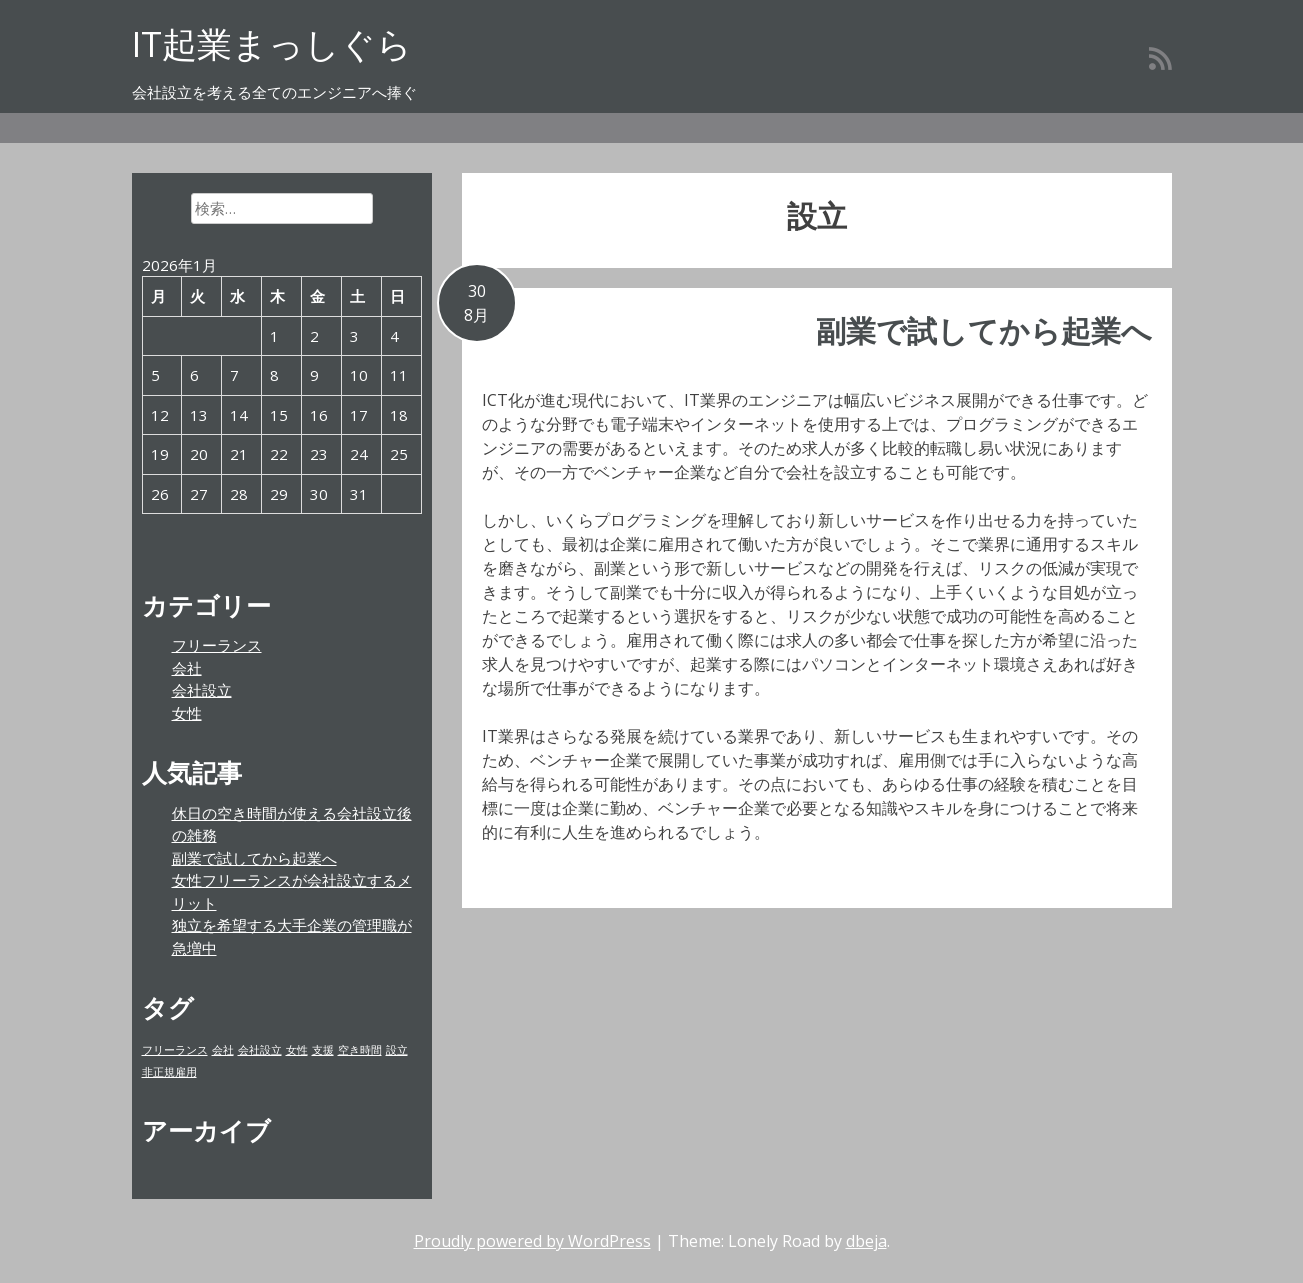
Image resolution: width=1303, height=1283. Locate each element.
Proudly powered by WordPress (532, 1241)
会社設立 (202, 690)
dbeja (866, 1241)
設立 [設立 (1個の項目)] (397, 1050)
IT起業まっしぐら (272, 43)
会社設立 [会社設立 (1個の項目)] (260, 1050)
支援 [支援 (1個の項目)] (323, 1050)
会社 (187, 668)
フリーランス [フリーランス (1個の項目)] (175, 1050)
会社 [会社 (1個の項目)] (223, 1050)
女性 (187, 713)
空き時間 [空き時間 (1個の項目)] (360, 1050)
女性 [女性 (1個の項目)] (297, 1050)
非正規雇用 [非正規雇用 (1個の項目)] (169, 1072)
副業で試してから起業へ (984, 330)
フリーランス (217, 645)
